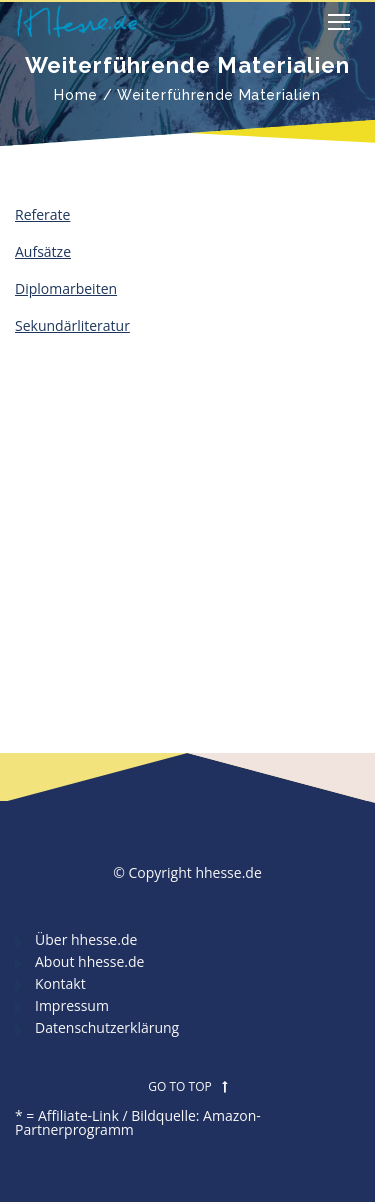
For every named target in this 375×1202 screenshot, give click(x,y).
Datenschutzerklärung (107, 1027)
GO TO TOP (187, 1087)
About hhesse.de (89, 961)
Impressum (72, 1005)
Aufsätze (43, 251)
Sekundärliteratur (72, 325)
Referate (42, 214)
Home (76, 95)
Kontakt (60, 983)
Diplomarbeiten (66, 288)
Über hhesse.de (86, 939)
